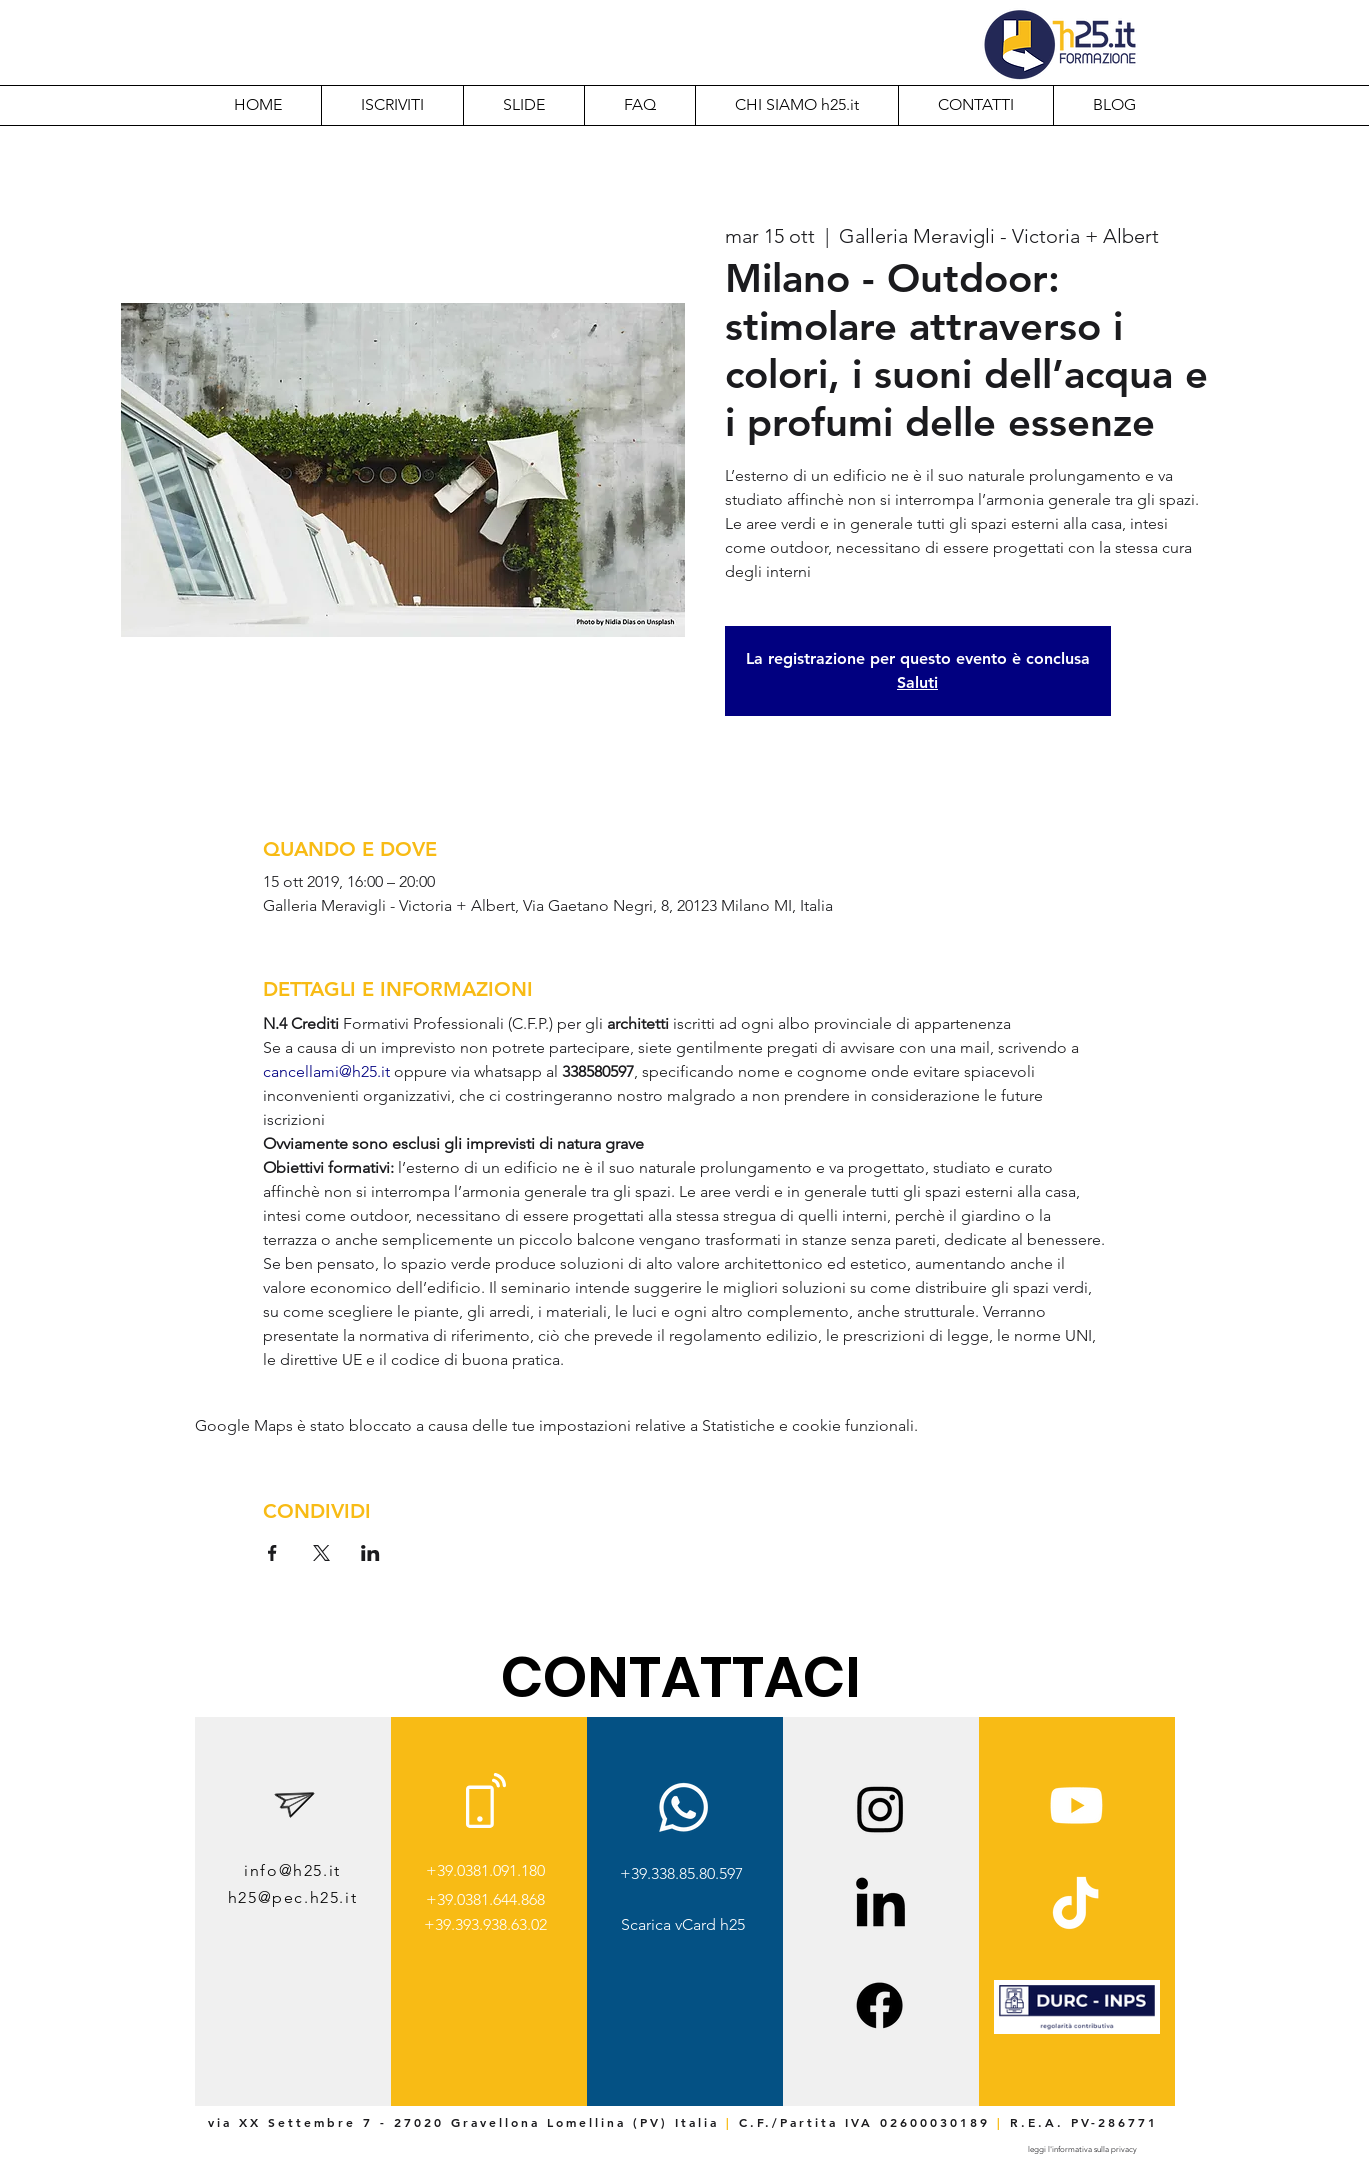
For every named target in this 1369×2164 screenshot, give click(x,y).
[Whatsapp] (683, 1807)
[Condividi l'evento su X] (321, 1553)
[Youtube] (1076, 1805)
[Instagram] (880, 1808)
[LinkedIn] (880, 1906)
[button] (796, 105)
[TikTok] (1075, 1906)
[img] (1077, 2030)
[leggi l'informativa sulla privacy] (1083, 2149)
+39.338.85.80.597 (681, 1873)
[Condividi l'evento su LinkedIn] (370, 1553)
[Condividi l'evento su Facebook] (272, 1553)
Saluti (917, 682)
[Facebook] (879, 2005)
